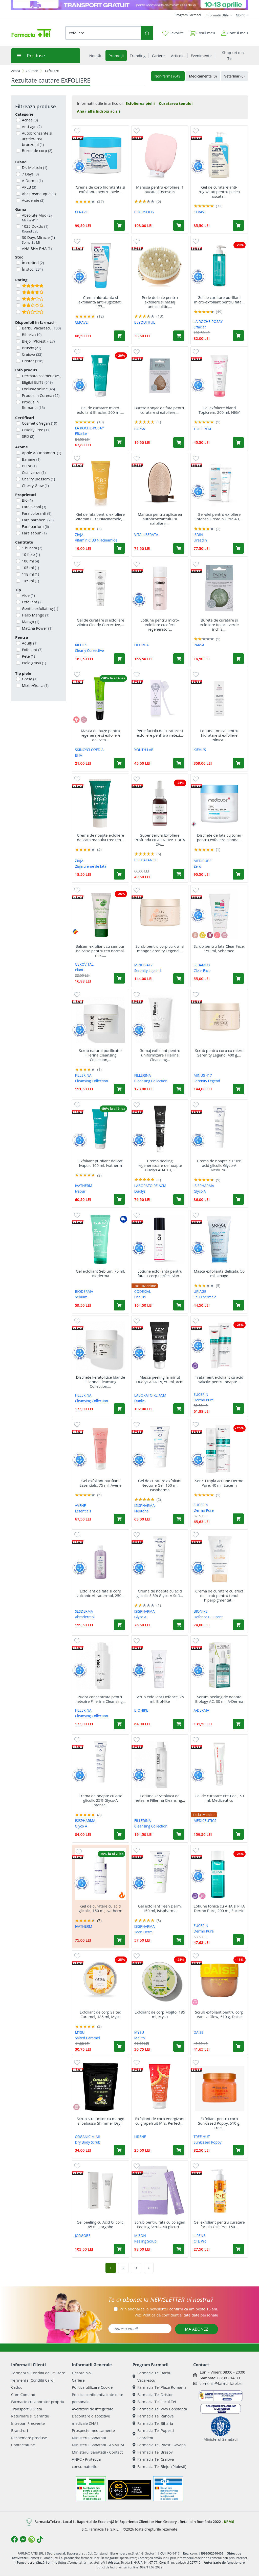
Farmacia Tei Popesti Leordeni (153, 2434)
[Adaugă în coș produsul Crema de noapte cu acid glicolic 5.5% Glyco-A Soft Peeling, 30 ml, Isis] (178, 1624)
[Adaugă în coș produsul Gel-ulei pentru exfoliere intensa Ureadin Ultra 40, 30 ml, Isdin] (238, 548)
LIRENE (140, 2136)
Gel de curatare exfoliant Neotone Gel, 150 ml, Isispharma (160, 1485)
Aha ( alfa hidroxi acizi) (98, 111)
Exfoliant (31, 601)
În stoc (32, 269)
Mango (30, 621)
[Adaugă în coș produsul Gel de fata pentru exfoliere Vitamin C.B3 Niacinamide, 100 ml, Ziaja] (119, 548)
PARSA (139, 428)
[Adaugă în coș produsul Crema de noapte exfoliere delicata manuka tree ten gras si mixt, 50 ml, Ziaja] (119, 874)
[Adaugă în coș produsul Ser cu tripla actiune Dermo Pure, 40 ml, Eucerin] (238, 1518)
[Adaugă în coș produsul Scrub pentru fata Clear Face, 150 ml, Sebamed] (238, 978)
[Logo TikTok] (40, 2539)
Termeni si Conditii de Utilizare (38, 2372)
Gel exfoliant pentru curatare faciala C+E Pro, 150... (219, 2224)
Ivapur (80, 1191)
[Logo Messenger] (23, 2539)
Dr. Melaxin (34, 167)
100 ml (30, 560)
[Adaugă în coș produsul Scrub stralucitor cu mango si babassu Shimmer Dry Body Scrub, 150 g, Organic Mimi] (119, 2150)
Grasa (29, 678)
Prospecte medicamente (93, 2430)
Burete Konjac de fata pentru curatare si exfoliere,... (159, 410)
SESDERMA (84, 1611)
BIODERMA (84, 1291)
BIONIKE (201, 1611)
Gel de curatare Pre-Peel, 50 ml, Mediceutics (219, 1797)
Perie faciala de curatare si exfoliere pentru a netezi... (160, 732)
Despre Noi (82, 2372)
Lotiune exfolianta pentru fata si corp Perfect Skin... (159, 1273)
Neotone (141, 1511)
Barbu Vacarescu (41, 327)
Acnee (29, 119)
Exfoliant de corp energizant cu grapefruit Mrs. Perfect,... (160, 2120)
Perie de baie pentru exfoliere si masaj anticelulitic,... (160, 302)
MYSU (79, 2032)
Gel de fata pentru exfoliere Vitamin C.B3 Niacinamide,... (100, 516)
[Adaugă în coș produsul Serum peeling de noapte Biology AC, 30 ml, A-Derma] (238, 1724)
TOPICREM (202, 428)
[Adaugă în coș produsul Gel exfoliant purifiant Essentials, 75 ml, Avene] (119, 1519)
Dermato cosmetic (41, 375)
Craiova (31, 354)
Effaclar (200, 327)
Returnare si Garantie (30, 2415)
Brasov (31, 347)
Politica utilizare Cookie (92, 2387)
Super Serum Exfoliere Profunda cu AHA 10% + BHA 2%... (160, 839)
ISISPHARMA (204, 1185)
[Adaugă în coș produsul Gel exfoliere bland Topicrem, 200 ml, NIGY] (238, 442)
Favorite (173, 33)
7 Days (30, 173)
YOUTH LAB (144, 749)
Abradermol (85, 1616)
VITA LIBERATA (146, 534)
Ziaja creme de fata (90, 866)
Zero (197, 866)
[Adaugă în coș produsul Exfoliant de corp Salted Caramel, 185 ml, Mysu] (119, 2046)
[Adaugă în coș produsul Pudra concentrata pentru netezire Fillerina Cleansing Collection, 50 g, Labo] (119, 1724)
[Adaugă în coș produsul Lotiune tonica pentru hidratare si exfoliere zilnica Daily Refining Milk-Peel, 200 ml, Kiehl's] (238, 763)
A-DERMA (201, 1710)
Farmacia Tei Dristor (153, 2394)
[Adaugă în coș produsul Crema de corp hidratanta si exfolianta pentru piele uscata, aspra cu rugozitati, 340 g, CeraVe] (119, 225)
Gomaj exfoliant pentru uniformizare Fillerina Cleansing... (159, 1055)
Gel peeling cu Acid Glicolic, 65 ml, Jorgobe (100, 2224)
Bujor (29, 465)
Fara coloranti (36, 513)
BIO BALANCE (145, 860)
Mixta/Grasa (35, 685)
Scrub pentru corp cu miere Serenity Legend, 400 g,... (219, 1052)
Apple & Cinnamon (41, 452)
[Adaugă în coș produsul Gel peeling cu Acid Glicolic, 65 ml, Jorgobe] (119, 2249)
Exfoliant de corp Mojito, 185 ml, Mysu (160, 2014)
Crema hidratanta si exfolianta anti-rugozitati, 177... (100, 302)
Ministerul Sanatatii (89, 2437)
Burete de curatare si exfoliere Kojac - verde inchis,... (219, 624)
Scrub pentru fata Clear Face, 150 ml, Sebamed (219, 948)
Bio (27, 500)
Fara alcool (33, 506)
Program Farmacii (188, 15)
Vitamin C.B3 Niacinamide (96, 540)
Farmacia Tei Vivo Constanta (160, 2408)
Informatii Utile (217, 15)
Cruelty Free (36, 429)
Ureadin (200, 540)
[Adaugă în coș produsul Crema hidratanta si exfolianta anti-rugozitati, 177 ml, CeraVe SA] (119, 335)
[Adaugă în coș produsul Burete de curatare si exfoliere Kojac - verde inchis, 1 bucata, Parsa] (238, 658)
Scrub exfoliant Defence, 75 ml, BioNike (160, 1699)
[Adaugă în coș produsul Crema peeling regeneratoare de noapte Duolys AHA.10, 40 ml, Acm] (178, 1199)
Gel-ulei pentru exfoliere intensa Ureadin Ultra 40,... (219, 516)
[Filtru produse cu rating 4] (18, 292)
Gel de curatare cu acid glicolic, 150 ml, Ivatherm (100, 1908)
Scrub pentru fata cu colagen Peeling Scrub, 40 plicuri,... (160, 2224)
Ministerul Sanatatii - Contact (97, 2452)
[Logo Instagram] (31, 2539)
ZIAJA (79, 534)
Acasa (15, 70)
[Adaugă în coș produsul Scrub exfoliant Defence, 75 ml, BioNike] (178, 1724)
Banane (30, 459)
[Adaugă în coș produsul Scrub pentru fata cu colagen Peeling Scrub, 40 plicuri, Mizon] (178, 2249)
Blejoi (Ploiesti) (38, 341)
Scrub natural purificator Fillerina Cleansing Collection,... (100, 1055)
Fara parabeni (37, 519)
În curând (32, 262)
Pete (28, 656)
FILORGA (141, 644)
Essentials (83, 1511)
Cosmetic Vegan (39, 423)
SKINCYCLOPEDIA (89, 749)
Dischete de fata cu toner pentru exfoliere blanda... (219, 837)
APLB (28, 187)
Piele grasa (33, 662)
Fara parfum (35, 526)
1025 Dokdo (35, 229)
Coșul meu (202, 32)
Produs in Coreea (40, 395)
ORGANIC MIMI (87, 2136)
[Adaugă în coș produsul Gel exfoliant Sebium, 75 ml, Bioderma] (119, 1305)
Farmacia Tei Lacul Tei (154, 2401)
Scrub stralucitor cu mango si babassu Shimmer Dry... (100, 2120)
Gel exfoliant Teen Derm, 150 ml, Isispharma (160, 1908)
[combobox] (103, 33)
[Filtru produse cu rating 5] (18, 286)
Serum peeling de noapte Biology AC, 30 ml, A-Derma (219, 1699)
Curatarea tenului (176, 103)
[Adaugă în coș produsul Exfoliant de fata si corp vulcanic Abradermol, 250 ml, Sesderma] (119, 1624)
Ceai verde (33, 472)
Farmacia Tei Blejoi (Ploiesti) (159, 2466)
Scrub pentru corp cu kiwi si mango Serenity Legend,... (160, 948)
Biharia (31, 334)
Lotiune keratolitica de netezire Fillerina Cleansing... (160, 1797)
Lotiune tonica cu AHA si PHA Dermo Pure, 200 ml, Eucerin (219, 1908)
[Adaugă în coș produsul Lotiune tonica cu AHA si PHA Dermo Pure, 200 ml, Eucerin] (238, 1939)
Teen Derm (143, 1931)
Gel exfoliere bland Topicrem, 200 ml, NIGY (219, 410)
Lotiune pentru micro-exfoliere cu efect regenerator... (160, 624)
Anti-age (31, 126)
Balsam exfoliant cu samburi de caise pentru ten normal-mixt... (100, 951)
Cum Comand (23, 2394)
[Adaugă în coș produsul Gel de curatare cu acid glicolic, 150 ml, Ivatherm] (119, 1940)
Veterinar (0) (234, 76)
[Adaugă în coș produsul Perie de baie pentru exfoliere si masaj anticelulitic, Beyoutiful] (178, 335)
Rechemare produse (29, 2437)
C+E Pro (200, 2241)
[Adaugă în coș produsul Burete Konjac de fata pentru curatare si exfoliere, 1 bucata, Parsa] (178, 442)
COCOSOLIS (144, 212)
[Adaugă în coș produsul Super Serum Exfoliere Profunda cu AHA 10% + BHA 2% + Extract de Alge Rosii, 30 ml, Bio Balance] (178, 874)
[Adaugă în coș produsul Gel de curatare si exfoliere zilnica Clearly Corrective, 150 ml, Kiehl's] (119, 658)
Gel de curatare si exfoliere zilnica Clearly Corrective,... (100, 622)
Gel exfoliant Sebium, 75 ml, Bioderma (100, 1273)
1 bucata (31, 547)
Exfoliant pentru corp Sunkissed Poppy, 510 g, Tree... (219, 2123)
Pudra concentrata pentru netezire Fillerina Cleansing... (100, 1699)
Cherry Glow (35, 485)
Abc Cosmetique (38, 193)
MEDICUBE (202, 860)
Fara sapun (34, 532)
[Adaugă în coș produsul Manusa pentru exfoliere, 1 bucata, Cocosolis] (178, 225)
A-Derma (32, 180)
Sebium (81, 1297)
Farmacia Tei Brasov (153, 2452)
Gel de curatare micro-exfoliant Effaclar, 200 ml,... (100, 410)
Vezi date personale (176, 2314)
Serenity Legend (147, 970)
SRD (27, 436)
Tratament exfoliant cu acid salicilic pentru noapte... (219, 1379)
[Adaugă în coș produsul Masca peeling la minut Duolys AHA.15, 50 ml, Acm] (178, 1408)
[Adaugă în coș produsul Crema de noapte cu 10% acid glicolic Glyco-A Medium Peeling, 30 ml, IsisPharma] (238, 1199)
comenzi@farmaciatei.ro (221, 2383)
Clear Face (202, 970)
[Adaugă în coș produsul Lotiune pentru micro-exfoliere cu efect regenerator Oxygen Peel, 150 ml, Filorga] (178, 658)
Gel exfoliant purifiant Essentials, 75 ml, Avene (100, 1482)
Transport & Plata (26, 2408)
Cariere (78, 2380)
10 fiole (30, 554)
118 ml (30, 574)
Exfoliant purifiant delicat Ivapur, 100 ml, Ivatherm (100, 1163)
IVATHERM (83, 1185)
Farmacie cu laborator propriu (37, 2401)
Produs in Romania (33, 404)
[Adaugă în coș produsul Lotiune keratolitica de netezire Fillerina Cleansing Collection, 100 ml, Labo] (178, 1834)
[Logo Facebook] (14, 2539)
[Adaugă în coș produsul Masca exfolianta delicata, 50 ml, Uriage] (238, 1305)
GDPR (241, 15)
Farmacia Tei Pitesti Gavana (159, 2444)
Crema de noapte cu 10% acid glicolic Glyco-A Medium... (219, 1165)
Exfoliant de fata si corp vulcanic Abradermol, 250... (100, 1593)
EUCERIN (201, 1394)
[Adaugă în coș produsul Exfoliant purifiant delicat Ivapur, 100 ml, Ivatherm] (119, 1199)
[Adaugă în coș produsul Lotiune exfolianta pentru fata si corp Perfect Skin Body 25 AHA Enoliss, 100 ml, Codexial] (178, 1305)
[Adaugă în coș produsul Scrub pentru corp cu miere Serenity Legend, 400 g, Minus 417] (238, 1089)
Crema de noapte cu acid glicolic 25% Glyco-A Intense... (100, 1800)
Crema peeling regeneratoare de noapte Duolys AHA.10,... (160, 1165)
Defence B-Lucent (208, 1616)
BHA (78, 755)
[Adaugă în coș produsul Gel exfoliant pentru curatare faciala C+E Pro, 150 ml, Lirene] (238, 2249)
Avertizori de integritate (92, 2408)
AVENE (80, 1505)
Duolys (139, 1191)
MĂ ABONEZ (196, 2329)
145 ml (30, 580)
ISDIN (198, 534)
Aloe (28, 595)
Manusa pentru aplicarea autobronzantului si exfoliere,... (160, 519)
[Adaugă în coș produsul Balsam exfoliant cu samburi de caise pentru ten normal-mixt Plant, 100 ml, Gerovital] (119, 978)
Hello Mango (35, 614)
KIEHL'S (81, 644)
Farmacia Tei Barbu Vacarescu (152, 2376)
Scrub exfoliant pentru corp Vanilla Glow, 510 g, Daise (219, 2014)
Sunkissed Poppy (208, 2142)
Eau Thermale (205, 1297)
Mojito (139, 2038)
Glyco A (200, 1191)
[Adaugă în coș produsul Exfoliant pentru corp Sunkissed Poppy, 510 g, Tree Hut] (238, 2150)
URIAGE (200, 1291)
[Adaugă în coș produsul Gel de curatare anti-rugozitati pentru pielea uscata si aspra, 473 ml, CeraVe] (238, 225)
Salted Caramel (87, 2038)
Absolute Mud (36, 218)
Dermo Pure (204, 1400)
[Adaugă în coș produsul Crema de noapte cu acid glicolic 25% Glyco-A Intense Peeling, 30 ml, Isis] (119, 1834)
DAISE (198, 2032)
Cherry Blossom (38, 478)
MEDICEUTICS (205, 1820)
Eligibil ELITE (37, 382)
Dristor (32, 360)
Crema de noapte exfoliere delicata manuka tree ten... (100, 837)
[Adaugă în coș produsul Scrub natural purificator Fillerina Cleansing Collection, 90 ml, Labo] (119, 1089)
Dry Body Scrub (87, 2142)
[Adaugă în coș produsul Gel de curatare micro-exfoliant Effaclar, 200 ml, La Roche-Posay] (119, 442)
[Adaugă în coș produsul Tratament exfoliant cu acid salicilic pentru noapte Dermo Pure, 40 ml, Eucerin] (238, 1408)
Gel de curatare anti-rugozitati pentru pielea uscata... (219, 191)
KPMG (229, 2521)
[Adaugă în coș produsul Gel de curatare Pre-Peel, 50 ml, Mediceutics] (238, 1834)
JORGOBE (82, 2235)
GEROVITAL (84, 964)
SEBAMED (202, 965)
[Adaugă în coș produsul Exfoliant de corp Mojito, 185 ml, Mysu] (178, 2046)
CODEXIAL (142, 1291)
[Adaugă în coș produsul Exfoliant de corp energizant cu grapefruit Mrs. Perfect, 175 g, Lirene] (178, 2150)
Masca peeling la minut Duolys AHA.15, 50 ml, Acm (159, 1379)
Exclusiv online (38, 388)
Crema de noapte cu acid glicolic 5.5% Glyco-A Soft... (160, 1593)
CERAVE (81, 212)
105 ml (30, 567)
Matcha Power (36, 628)
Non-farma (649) (168, 76)
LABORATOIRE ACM (150, 1185)
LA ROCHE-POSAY (208, 321)
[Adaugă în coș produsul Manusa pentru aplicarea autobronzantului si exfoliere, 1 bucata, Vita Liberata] (178, 548)
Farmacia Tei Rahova (153, 2415)
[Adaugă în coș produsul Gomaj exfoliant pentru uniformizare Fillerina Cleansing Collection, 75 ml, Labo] (178, 1089)
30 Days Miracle (38, 240)
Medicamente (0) (203, 76)
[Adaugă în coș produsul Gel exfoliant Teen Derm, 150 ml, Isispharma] (178, 1940)
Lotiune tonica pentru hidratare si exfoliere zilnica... (219, 735)
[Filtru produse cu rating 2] (18, 305)
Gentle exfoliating (39, 608)
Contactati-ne (23, 2444)
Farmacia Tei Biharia (153, 2423)
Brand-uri (19, 2430)
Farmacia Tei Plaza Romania (159, 2387)
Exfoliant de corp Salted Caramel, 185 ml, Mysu (100, 2014)
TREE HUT (202, 2136)
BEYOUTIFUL (144, 322)
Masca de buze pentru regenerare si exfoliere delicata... (100, 735)
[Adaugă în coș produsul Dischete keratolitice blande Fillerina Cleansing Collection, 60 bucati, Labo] (119, 1408)
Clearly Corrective (89, 650)
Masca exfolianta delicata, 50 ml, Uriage (219, 1273)
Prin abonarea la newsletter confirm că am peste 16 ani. (169, 2308)
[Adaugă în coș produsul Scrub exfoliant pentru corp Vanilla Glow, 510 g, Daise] (238, 2046)
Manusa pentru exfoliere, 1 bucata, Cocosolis (160, 189)
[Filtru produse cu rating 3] (18, 299)
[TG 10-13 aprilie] (129, 5)
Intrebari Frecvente (28, 2423)
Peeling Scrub (145, 2241)
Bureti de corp (36, 150)
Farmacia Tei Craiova (153, 2459)
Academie (33, 200)
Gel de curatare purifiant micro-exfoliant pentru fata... (219, 299)
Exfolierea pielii (140, 103)
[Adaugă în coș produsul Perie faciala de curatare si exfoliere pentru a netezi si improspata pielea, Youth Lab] (178, 763)
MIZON (140, 2235)
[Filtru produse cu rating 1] (18, 312)
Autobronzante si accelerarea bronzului (36, 139)
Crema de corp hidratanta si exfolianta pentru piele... (100, 189)
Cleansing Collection (91, 1080)
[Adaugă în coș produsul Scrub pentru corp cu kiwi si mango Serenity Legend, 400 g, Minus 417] (178, 978)
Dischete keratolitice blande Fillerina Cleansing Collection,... (100, 1381)
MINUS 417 (143, 965)
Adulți (29, 643)
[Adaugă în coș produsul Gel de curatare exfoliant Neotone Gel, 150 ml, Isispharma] (178, 1519)
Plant (79, 969)
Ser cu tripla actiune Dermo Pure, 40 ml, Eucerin (219, 1482)
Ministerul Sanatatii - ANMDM (98, 2444)
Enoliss (140, 1297)
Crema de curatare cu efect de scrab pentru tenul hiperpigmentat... (219, 1595)
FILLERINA (83, 1075)
